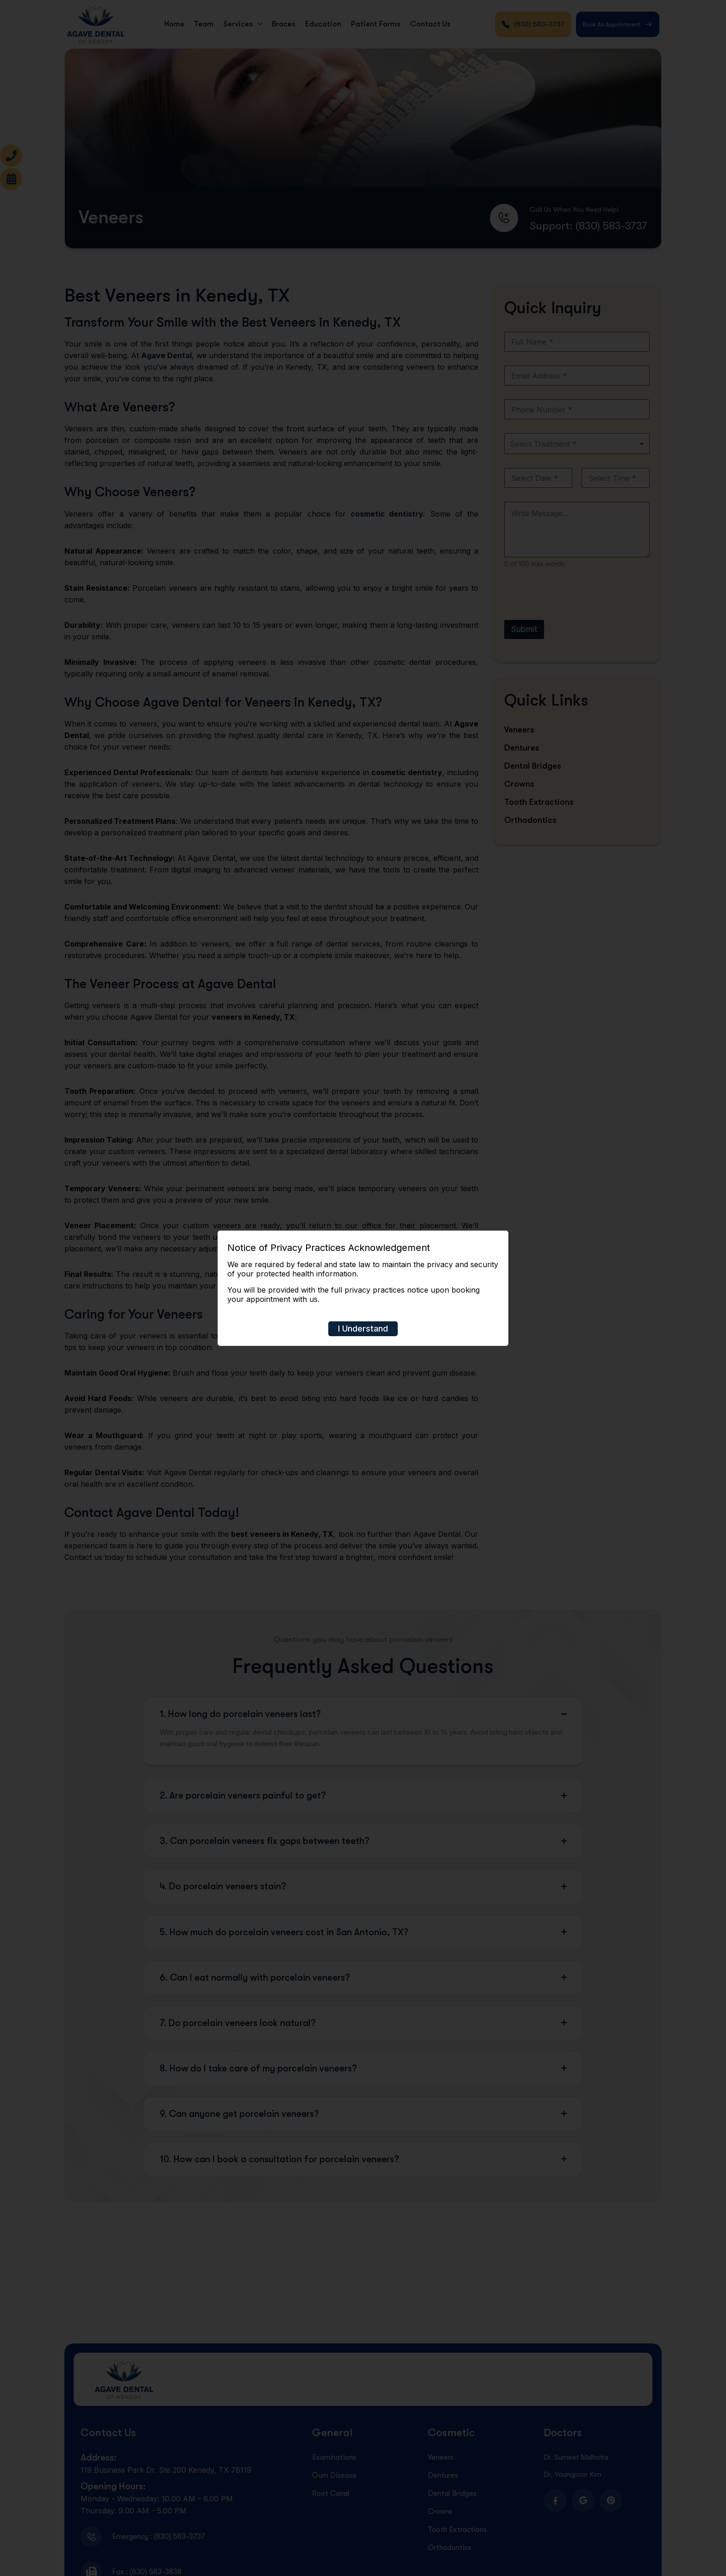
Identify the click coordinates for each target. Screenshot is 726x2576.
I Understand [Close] (363, 1328)
